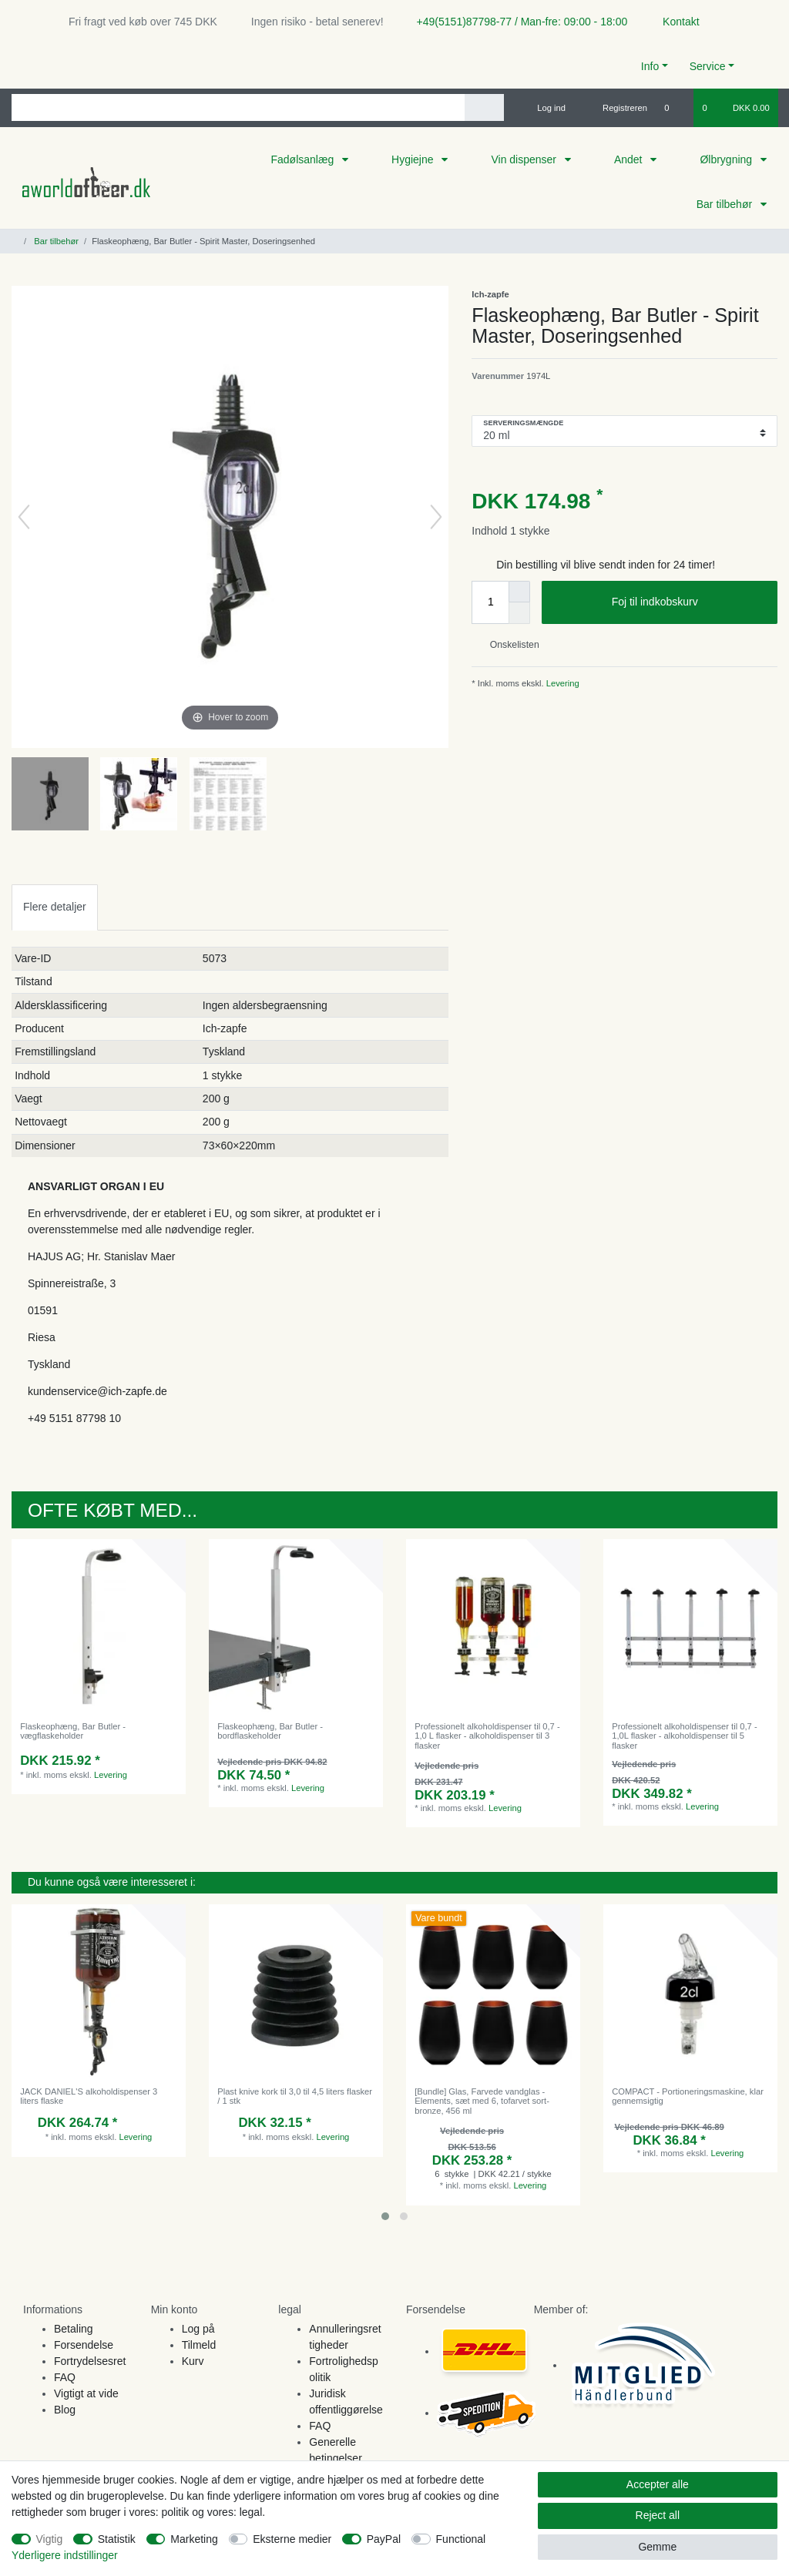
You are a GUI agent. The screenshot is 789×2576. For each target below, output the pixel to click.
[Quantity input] (490, 602)
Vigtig (49, 2539)
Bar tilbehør (726, 204)
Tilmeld (199, 2345)
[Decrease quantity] (519, 613)
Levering (561, 683)
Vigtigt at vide (86, 2393)
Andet (629, 159)
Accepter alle (657, 2484)
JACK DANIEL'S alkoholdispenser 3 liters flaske (88, 2096)
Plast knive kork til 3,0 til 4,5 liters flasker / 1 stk (294, 2096)
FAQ (65, 2377)
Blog (65, 2409)
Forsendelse (83, 2345)
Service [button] (708, 66)
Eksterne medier (292, 2539)
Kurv (193, 2361)
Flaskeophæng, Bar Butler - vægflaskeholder (73, 1731)
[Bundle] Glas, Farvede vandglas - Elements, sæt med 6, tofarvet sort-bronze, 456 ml (482, 2101)
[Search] (484, 107)
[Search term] (238, 107)
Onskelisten (508, 644)
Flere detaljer (54, 907)
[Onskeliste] (674, 108)
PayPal (384, 2539)
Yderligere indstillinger (65, 2555)
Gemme (657, 2547)
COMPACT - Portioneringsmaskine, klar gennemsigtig (688, 2096)
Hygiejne (413, 159)
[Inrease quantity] (519, 591)
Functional (461, 2539)
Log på (198, 2329)
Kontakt (674, 21)
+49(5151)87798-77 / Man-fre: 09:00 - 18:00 (516, 21)
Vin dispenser (525, 159)
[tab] (55, 907)
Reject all (658, 2515)
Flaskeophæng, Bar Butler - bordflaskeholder (270, 1731)
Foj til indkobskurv (689, 602)
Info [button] (650, 66)
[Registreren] (616, 108)
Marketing (193, 2539)
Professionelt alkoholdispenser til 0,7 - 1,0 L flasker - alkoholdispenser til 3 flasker (487, 1736)
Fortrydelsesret (90, 2361)
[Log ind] (544, 108)
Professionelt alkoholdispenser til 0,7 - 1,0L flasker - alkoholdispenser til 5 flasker (684, 1736)
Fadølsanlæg (303, 159)
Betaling (73, 2329)
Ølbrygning (727, 159)
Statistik (117, 2539)
